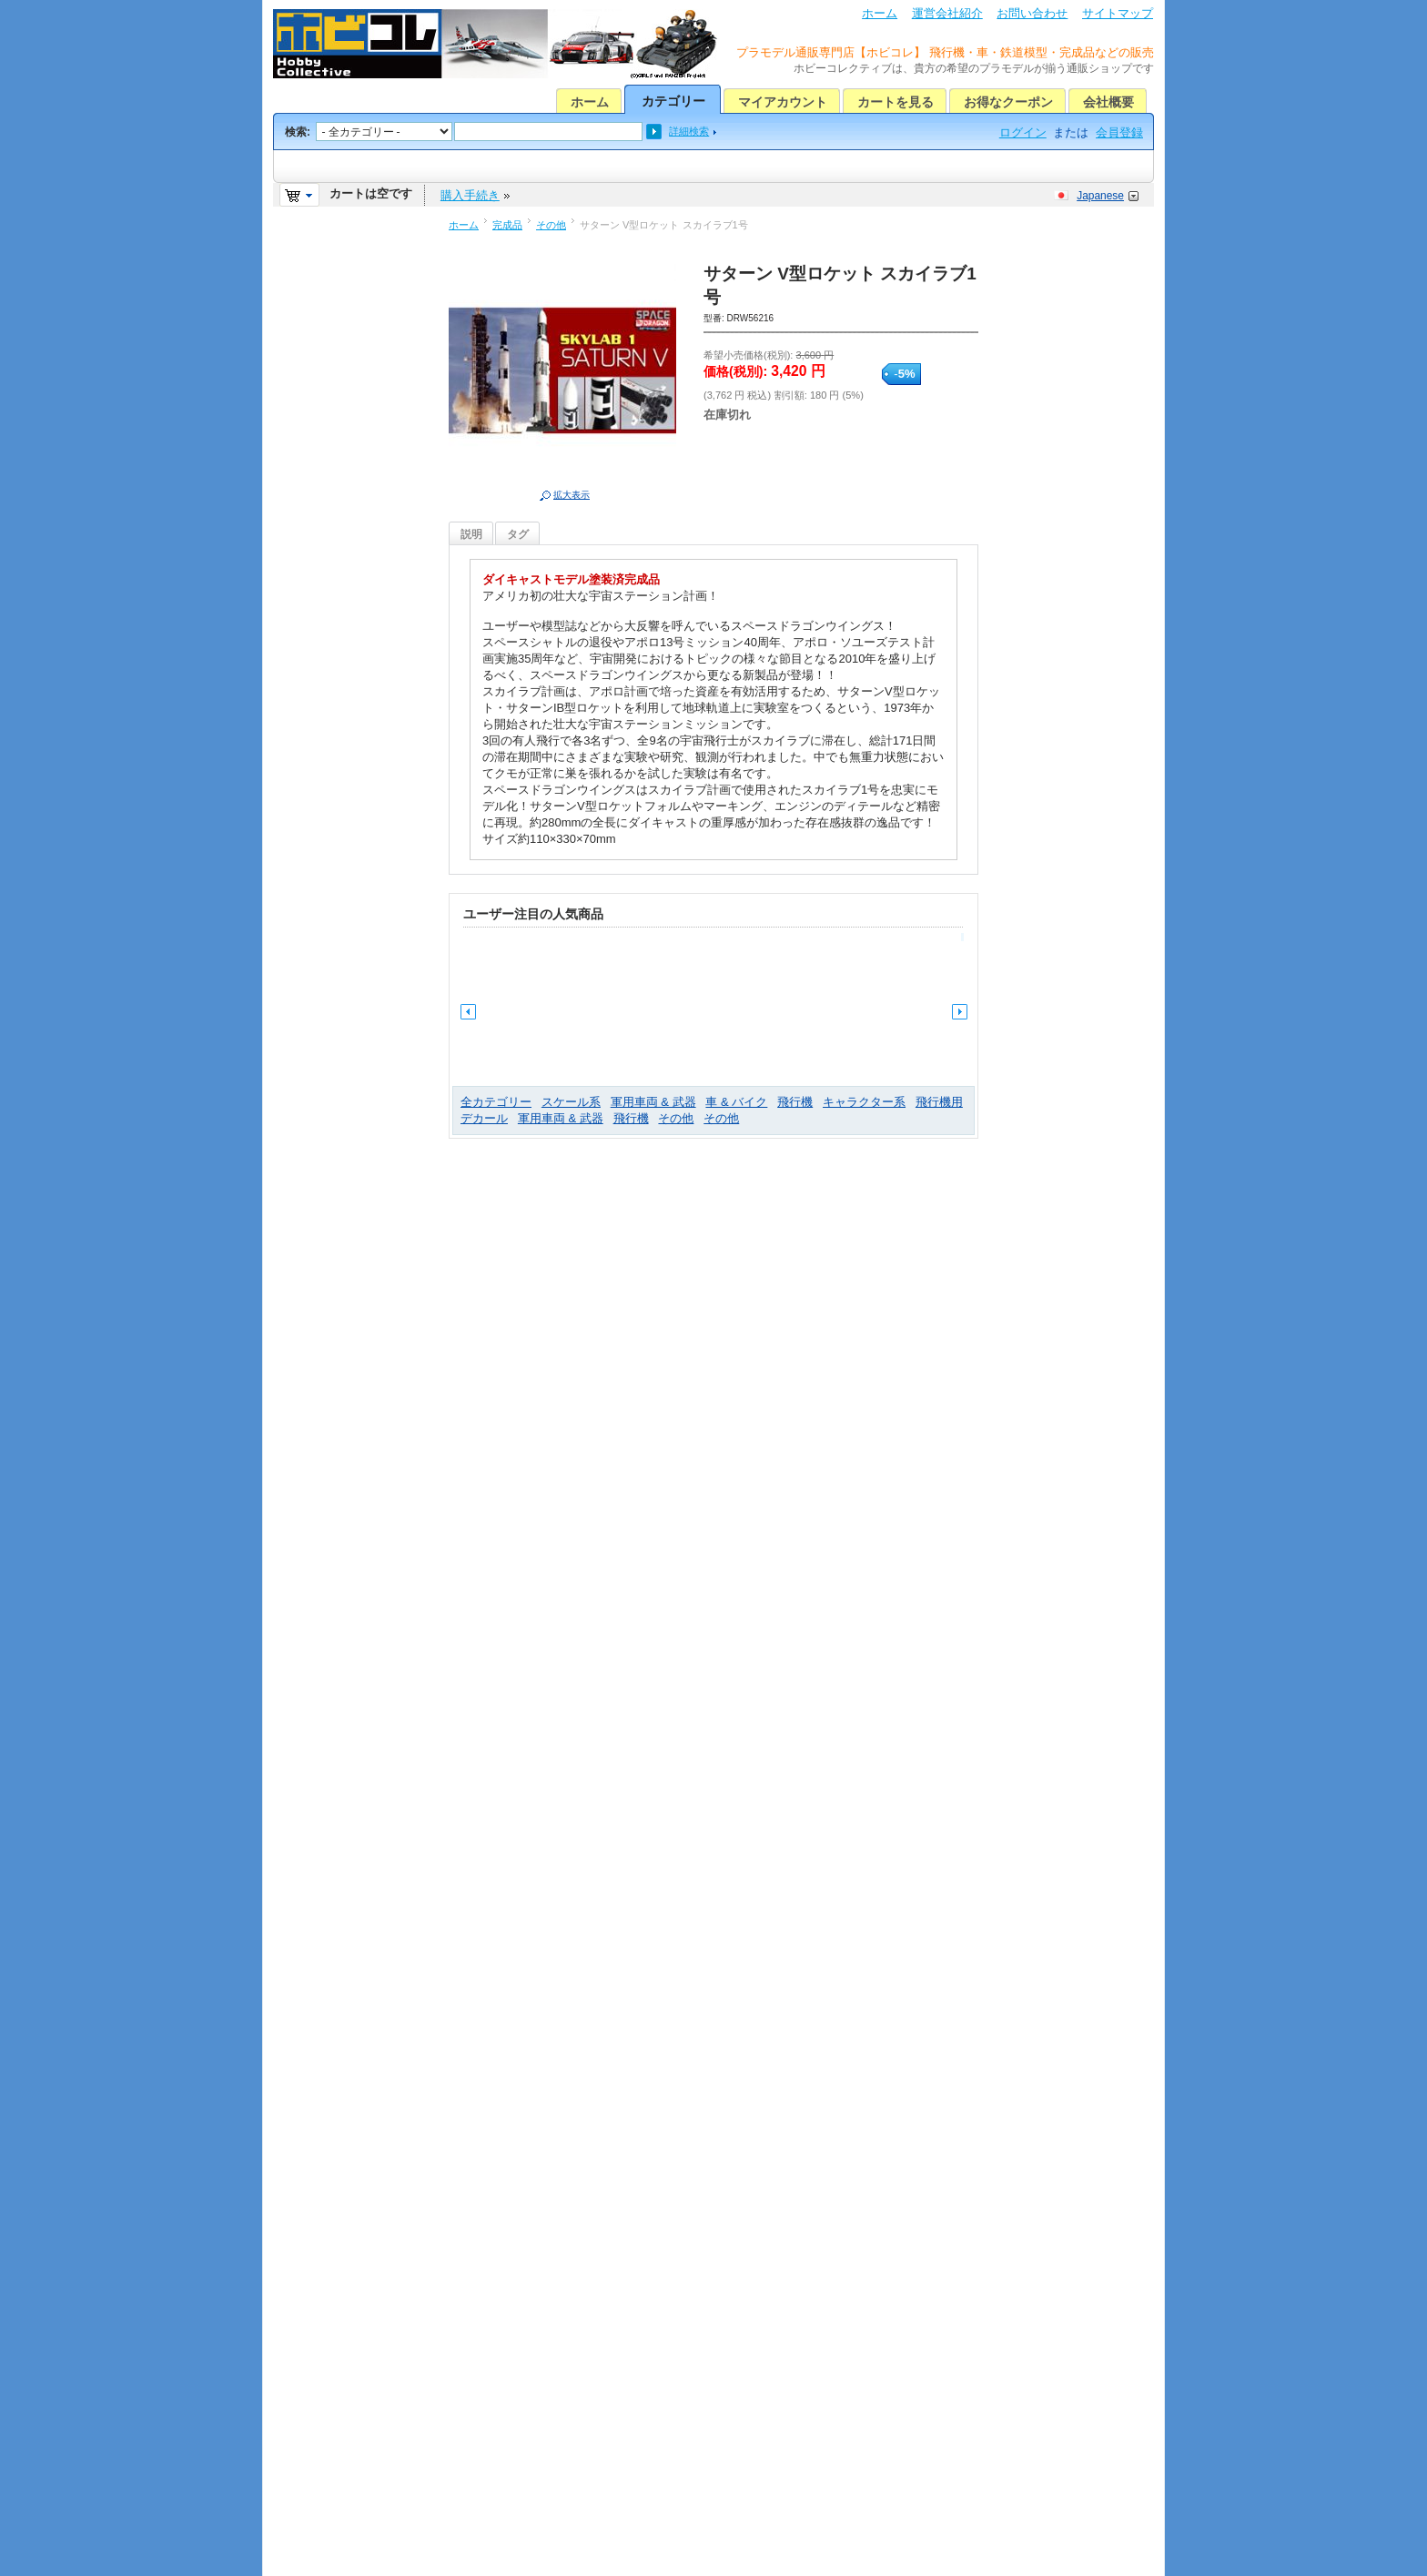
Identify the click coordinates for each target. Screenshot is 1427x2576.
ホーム (879, 13)
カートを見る (895, 102)
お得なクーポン (1008, 102)
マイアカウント (782, 102)
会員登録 (1119, 132)
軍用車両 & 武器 (653, 1102)
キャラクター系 (864, 1102)
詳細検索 (689, 131)
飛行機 (795, 1102)
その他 (551, 224)
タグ (518, 534)
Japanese (1100, 195)
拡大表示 (571, 495)
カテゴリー (673, 101)
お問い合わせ (1032, 13)
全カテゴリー (495, 1102)
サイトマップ (1117, 13)
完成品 (507, 224)
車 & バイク (736, 1102)
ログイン (1023, 132)
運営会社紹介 (947, 13)
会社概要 (1108, 102)
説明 (471, 534)
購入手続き (470, 195)
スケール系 (571, 1102)
